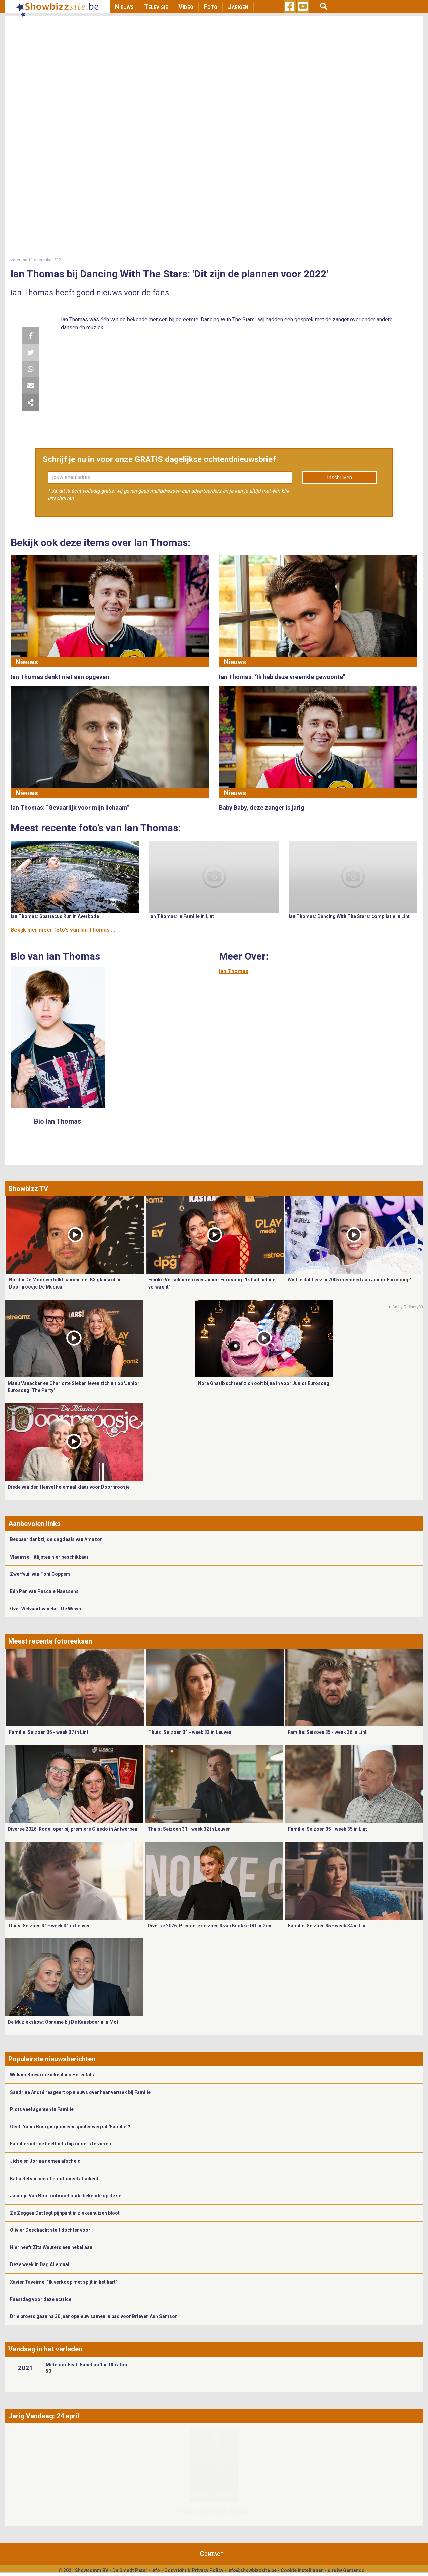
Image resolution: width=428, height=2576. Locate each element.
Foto (210, 7)
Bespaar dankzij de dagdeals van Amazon (56, 1539)
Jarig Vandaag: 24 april (43, 2416)
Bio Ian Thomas (57, 1121)
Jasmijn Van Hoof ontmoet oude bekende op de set (66, 2195)
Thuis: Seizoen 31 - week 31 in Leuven (49, 1925)
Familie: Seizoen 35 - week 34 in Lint (327, 1925)
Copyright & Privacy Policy (193, 2570)
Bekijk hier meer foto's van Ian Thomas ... (63, 930)
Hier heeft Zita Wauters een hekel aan (51, 2247)
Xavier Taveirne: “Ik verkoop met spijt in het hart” (64, 2282)
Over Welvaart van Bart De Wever (46, 1608)
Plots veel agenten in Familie (42, 2109)
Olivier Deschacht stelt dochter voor (50, 2230)
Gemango (354, 2570)
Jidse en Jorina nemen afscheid (45, 2161)
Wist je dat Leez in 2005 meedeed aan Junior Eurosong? (349, 1279)
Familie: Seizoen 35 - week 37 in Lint (48, 1732)
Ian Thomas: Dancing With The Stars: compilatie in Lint (349, 916)
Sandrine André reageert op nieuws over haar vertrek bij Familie (80, 2092)
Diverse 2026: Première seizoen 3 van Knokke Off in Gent (210, 1925)
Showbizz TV (28, 1189)
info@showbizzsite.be (252, 2570)
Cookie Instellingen (302, 2570)
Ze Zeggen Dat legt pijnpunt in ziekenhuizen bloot (65, 2213)
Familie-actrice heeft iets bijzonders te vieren (60, 2143)
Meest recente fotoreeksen (50, 1641)
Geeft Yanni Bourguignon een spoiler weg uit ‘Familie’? (70, 2126)
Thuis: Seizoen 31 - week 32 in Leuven (189, 1829)
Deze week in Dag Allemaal (39, 2264)
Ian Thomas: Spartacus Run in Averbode (55, 916)
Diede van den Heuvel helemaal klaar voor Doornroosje (69, 1487)
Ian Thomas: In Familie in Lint (181, 916)
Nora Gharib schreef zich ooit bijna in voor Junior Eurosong (263, 1383)
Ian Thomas (233, 971)
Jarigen (238, 7)
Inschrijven (339, 477)
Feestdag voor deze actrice (40, 2299)
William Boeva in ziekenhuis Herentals (52, 2074)
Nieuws (124, 7)
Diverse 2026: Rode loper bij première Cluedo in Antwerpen (72, 1829)
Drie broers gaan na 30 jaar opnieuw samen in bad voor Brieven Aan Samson (94, 2316)
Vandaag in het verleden (45, 2349)
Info (155, 2570)
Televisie (156, 7)
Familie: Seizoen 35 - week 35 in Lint (327, 1829)
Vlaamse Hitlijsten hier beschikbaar (49, 1557)
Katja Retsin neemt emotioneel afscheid (54, 2178)
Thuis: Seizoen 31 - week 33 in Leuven (189, 1732)
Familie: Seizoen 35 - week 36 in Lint (327, 1732)
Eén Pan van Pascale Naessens (44, 1591)
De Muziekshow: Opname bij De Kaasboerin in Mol (63, 2022)
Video (185, 7)
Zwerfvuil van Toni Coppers (40, 1574)
